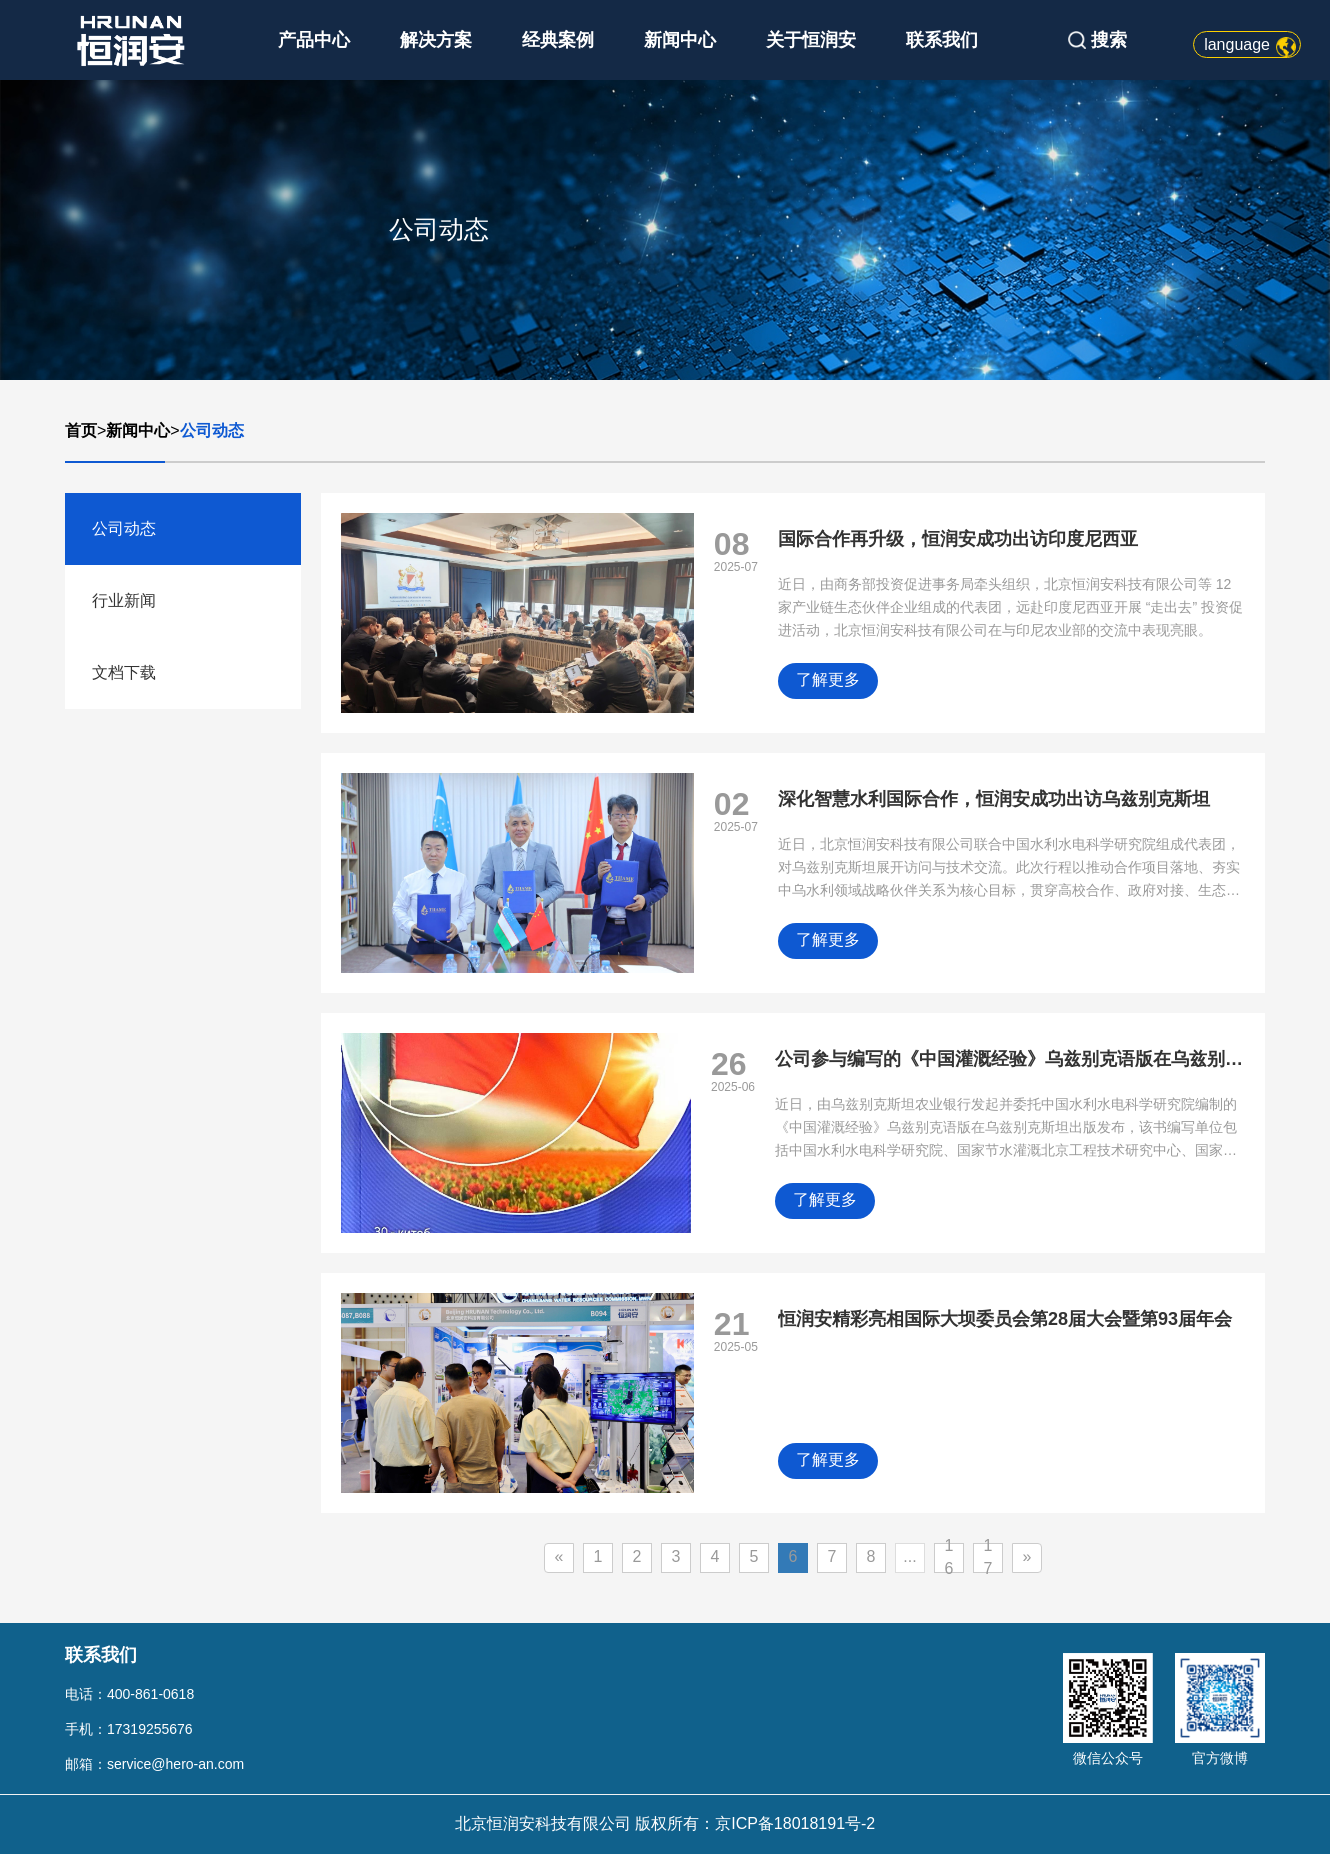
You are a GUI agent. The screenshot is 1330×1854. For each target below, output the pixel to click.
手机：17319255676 (129, 1729)
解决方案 (436, 40)
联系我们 (942, 40)
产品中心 (314, 40)
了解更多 (828, 679)
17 (988, 1558)
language (1237, 44)
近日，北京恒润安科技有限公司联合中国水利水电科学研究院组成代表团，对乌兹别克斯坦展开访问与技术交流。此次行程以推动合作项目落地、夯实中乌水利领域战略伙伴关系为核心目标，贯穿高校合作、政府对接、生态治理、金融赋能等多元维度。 (1009, 869)
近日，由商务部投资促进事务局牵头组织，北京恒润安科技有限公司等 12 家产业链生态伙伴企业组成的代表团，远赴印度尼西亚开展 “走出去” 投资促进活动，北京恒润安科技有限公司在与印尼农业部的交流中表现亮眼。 (1010, 607)
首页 (81, 430)
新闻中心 (680, 40)
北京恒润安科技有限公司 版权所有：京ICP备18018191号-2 (665, 1823)
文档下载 (124, 672)
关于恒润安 (811, 40)
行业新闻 (124, 600)
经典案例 (558, 40)
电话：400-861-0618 (129, 1694)
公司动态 (212, 430)
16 (949, 1558)
